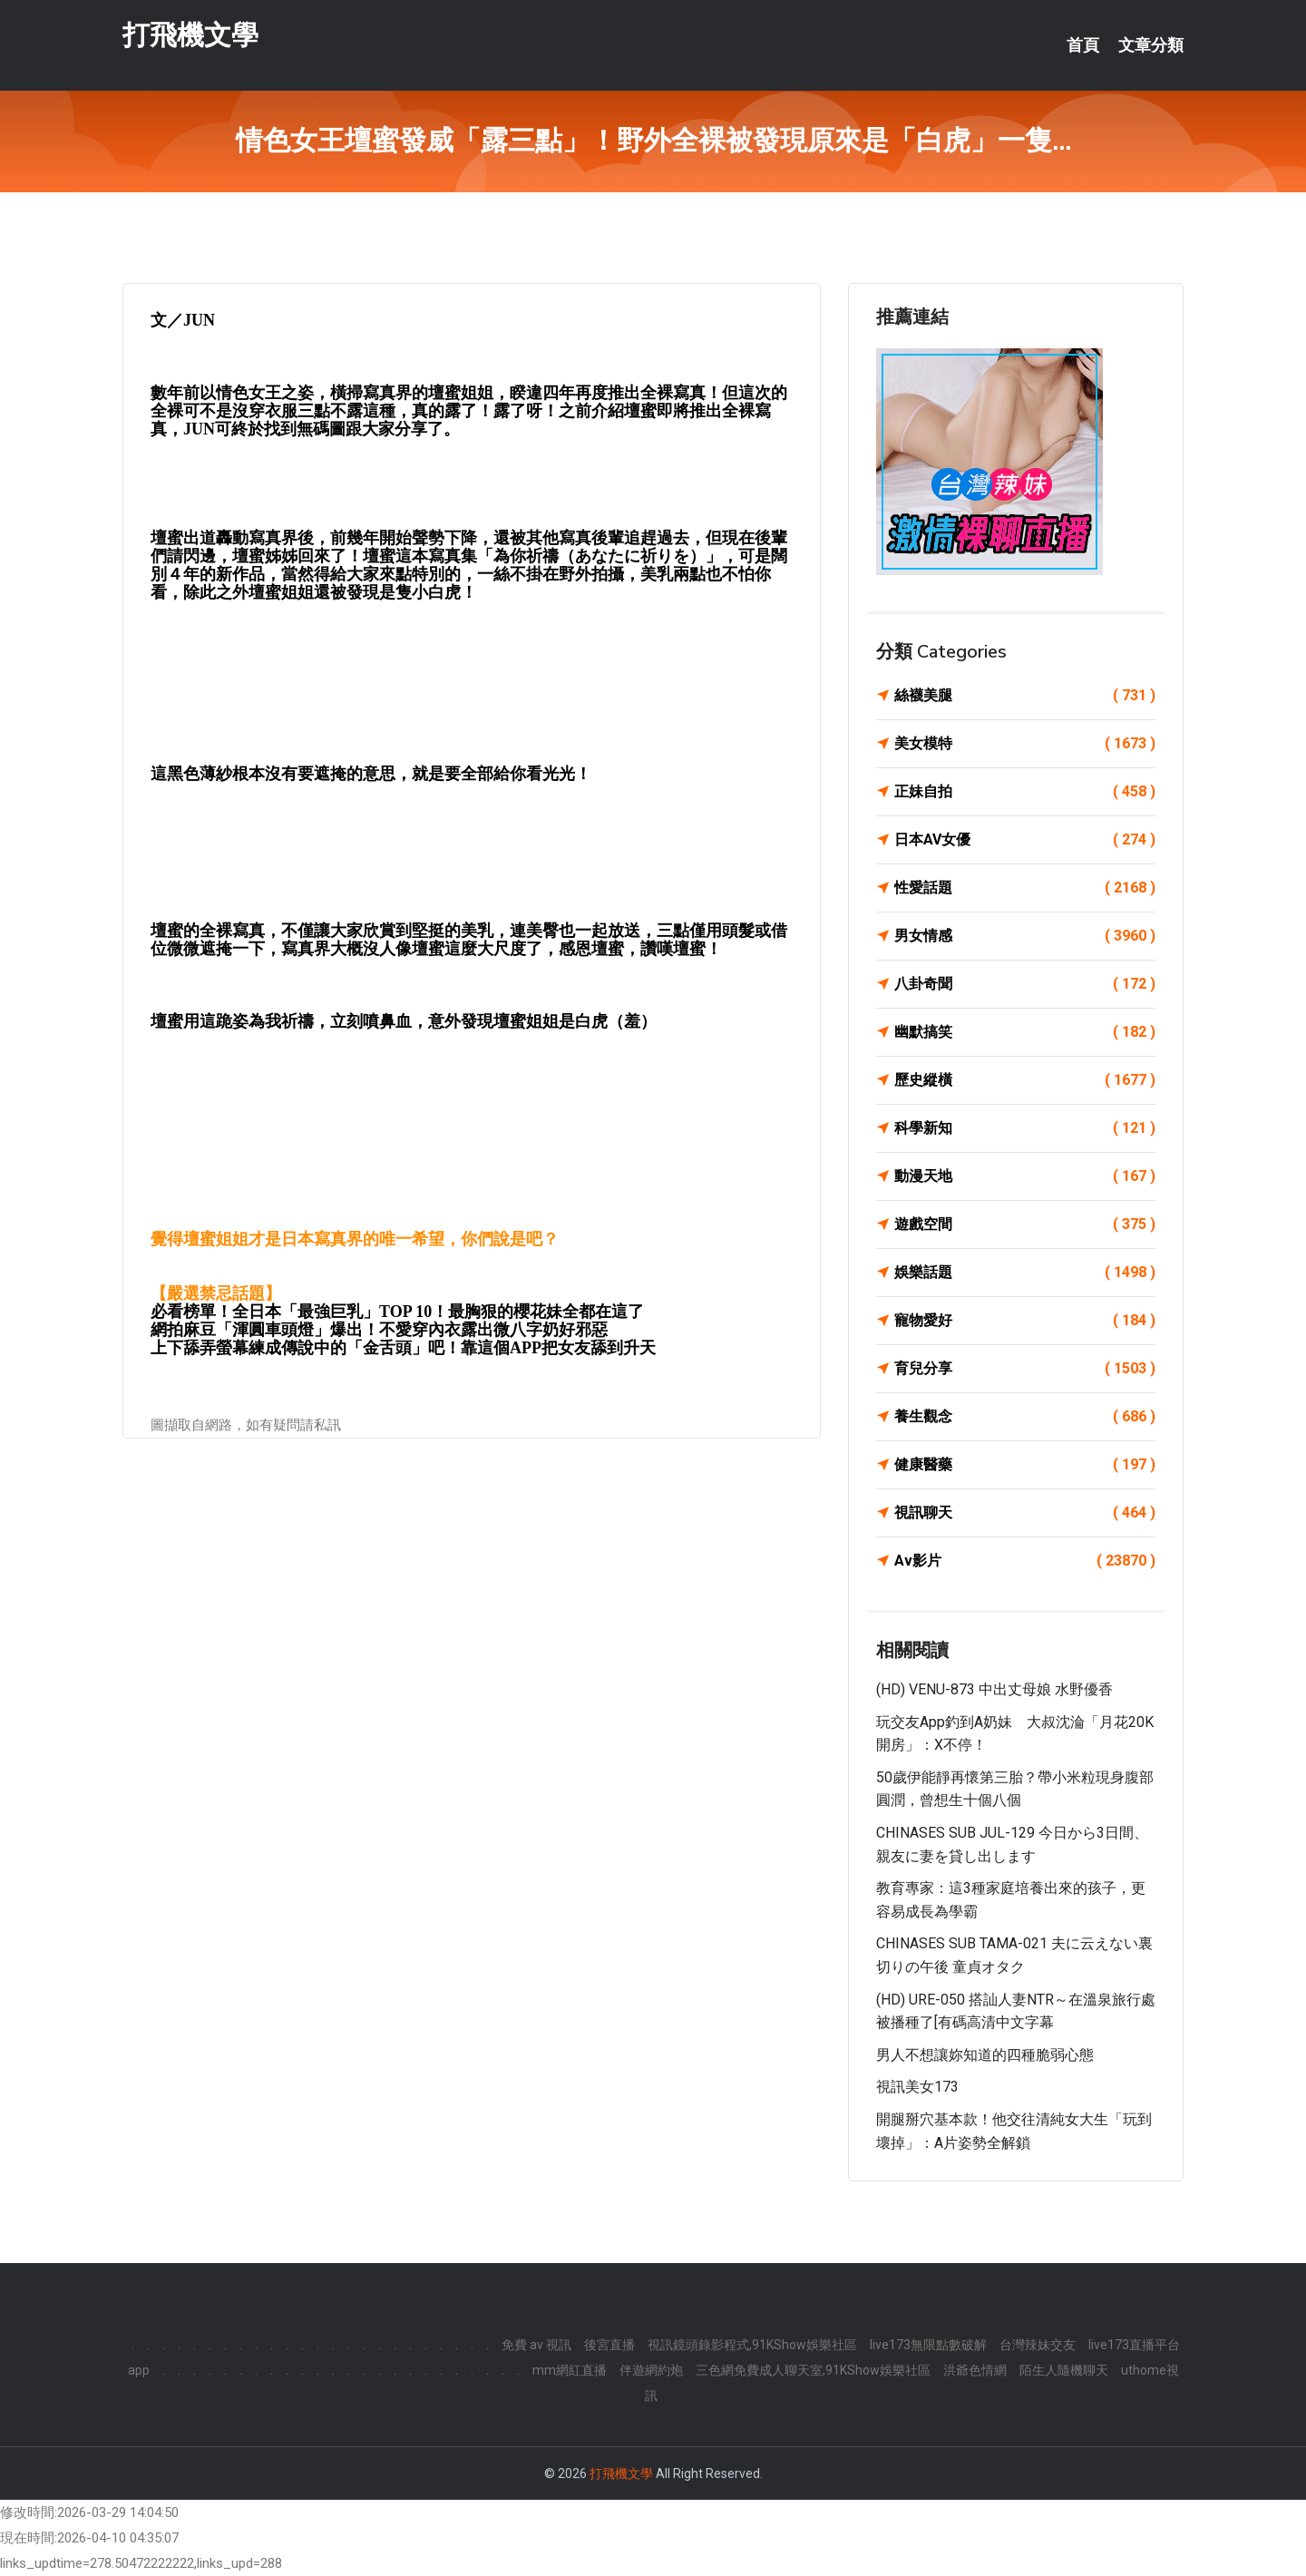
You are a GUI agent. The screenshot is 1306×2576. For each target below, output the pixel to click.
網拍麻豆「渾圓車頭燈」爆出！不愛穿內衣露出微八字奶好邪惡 (379, 1330)
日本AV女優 (1024, 840)
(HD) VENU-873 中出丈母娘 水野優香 (994, 1689)
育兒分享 (1024, 1368)
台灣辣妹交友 (1037, 2344)
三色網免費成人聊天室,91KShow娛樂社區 (813, 2370)
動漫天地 (1024, 1176)
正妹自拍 (1024, 792)
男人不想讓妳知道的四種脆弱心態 (985, 2055)
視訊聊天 (1024, 1513)
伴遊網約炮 (651, 2370)
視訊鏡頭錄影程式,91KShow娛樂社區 (752, 2344)
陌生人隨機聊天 (1063, 2370)
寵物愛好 (1024, 1320)
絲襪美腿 (1024, 695)
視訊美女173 (917, 2086)
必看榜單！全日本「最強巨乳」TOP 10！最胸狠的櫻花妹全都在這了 (397, 1312)
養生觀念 (1024, 1416)
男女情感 (1024, 936)
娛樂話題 (1024, 1272)
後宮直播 (609, 2344)
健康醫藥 (1024, 1465)
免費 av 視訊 (536, 2344)
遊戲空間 (1024, 1224)
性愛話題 (1024, 888)
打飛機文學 (190, 35)
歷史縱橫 (1024, 1080)
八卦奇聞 (1024, 984)
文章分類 (1151, 45)
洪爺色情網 (975, 2370)
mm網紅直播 (569, 2370)
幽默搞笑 (1024, 1032)
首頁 (1083, 45)
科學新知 (1024, 1128)
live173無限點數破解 (928, 2344)
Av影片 (1024, 1561)
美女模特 (1024, 743)
